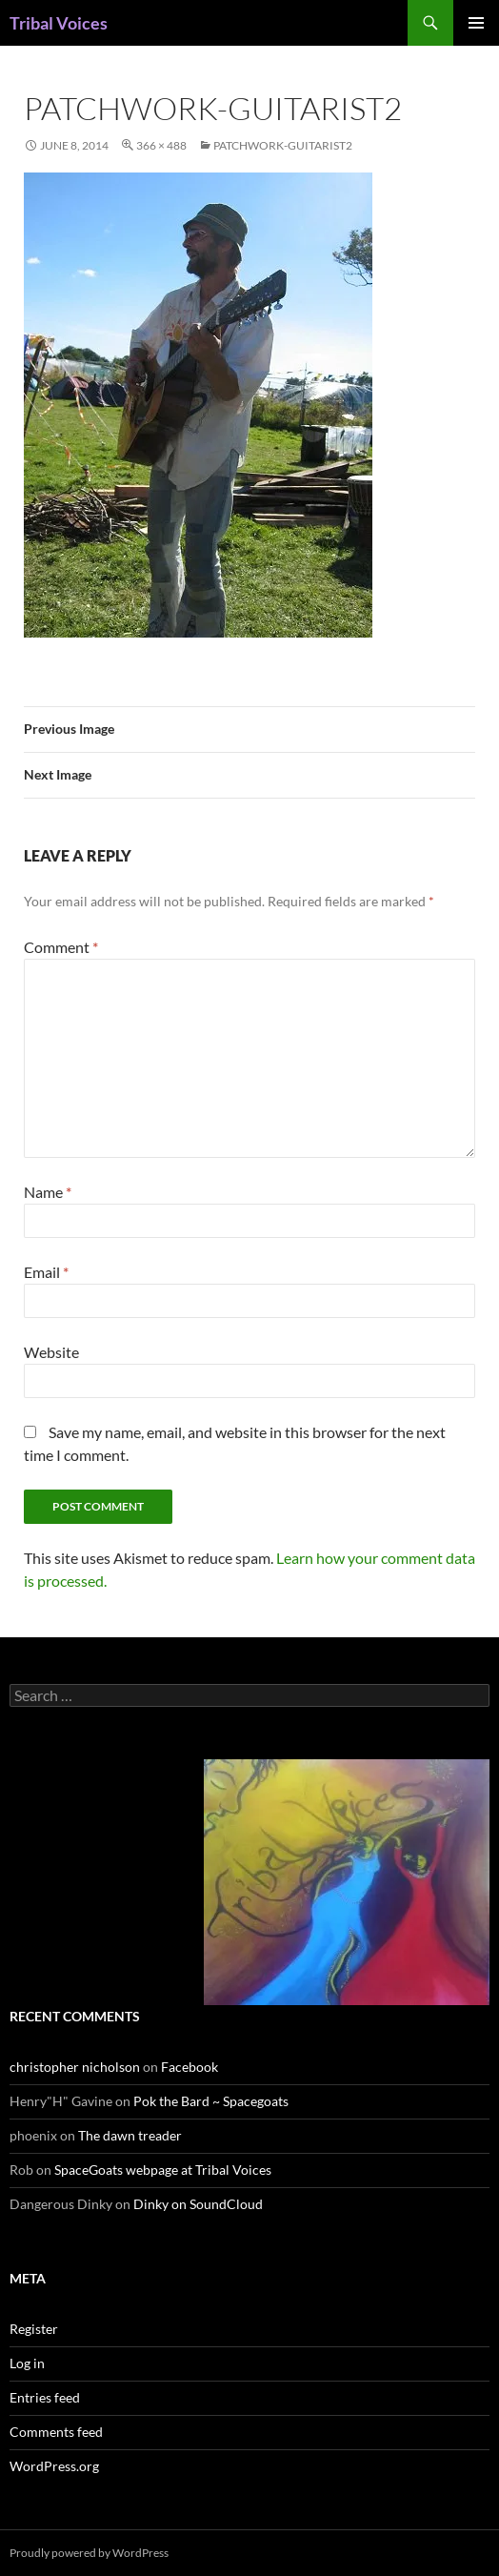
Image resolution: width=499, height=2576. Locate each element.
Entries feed (45, 2397)
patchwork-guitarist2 (282, 145)
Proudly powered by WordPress (89, 2553)
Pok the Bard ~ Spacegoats (211, 2101)
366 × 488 (161, 145)
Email (46, 1272)
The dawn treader (130, 2135)
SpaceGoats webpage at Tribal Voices (162, 2169)
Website (51, 1352)
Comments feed (56, 2432)
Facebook (189, 2067)
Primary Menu (476, 23)
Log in (27, 2363)
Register (34, 2329)
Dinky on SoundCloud (198, 2204)
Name (47, 1192)
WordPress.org (54, 2466)
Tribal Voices (59, 22)
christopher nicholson (75, 2067)
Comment (61, 947)
